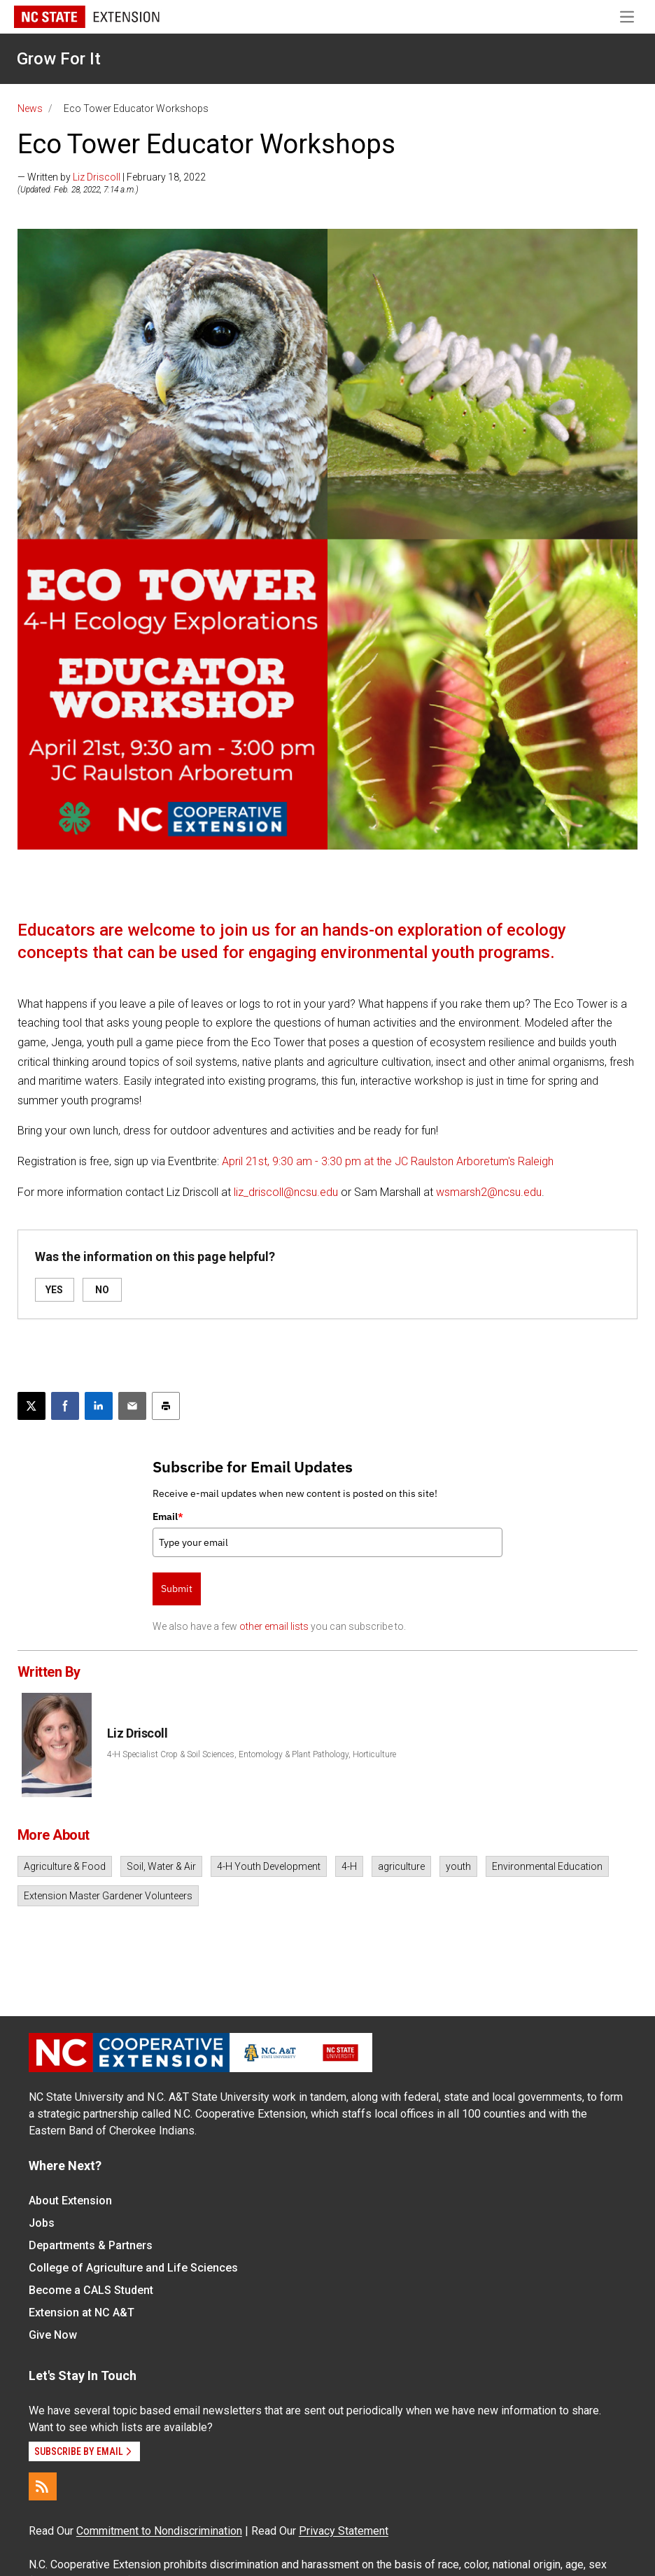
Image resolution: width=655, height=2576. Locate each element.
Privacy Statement (343, 2531)
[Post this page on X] (31, 1406)
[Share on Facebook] (65, 1406)
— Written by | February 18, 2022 (111, 177)
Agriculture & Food (65, 1866)
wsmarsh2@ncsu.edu (489, 1192)
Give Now (53, 2335)
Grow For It (59, 59)
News (30, 108)
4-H (349, 1866)
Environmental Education (547, 1866)
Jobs (42, 2223)
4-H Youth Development (269, 1866)
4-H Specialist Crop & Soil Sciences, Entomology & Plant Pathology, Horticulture (251, 1754)
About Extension (70, 2200)
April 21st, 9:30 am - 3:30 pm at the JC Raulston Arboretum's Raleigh (388, 1161)
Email (168, 1516)
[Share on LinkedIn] (99, 1406)
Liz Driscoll (96, 177)
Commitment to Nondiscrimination (159, 2531)
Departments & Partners (91, 2245)
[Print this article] (166, 1406)
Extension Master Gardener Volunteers (108, 1895)
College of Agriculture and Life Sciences (133, 2267)
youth (458, 1866)
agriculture (401, 1866)
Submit (176, 1588)
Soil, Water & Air (161, 1866)
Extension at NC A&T (81, 2312)
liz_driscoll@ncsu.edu (286, 1192)
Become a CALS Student (91, 2290)
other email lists (274, 1626)
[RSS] (43, 2486)
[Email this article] (132, 1406)
